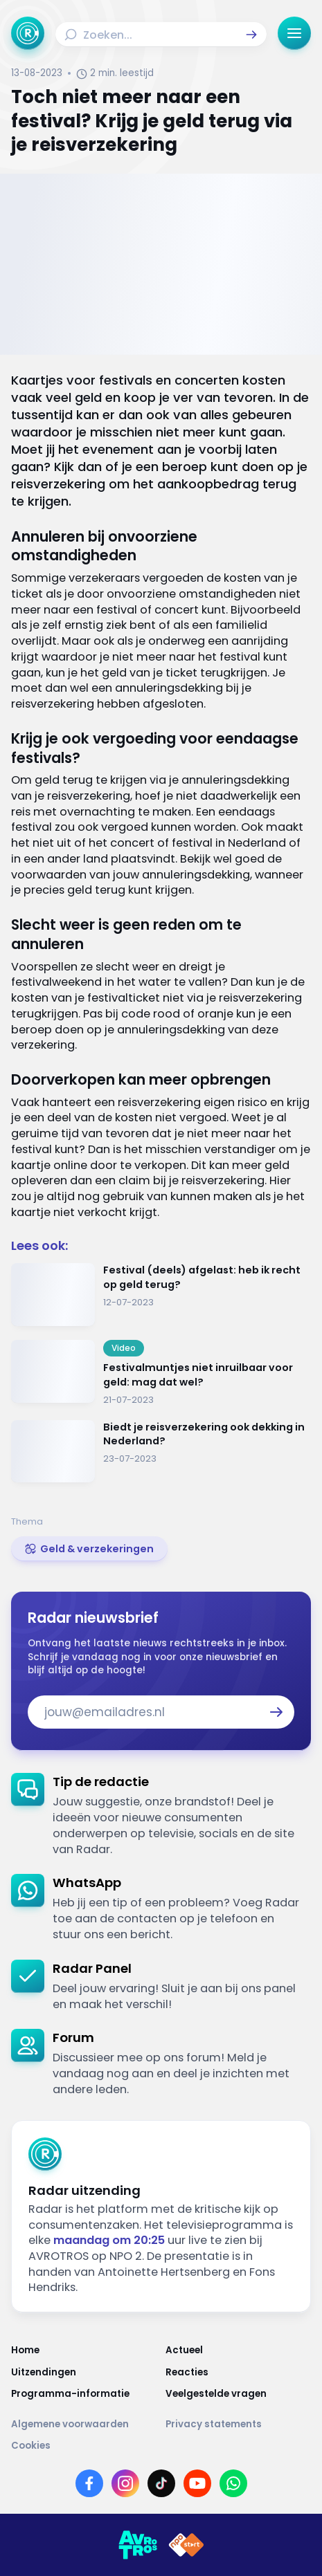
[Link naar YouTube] (197, 2483)
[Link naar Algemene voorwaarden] (84, 2424)
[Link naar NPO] (186, 2544)
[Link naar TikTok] (161, 2483)
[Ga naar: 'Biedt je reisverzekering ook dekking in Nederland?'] (161, 1451)
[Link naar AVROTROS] (137, 2544)
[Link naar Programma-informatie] (84, 2394)
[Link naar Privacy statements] (239, 2424)
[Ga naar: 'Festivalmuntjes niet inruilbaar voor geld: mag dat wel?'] (161, 1373)
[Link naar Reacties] (239, 2373)
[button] (251, 34)
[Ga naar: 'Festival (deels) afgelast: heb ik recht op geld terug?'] (161, 1294)
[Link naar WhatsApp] (233, 2483)
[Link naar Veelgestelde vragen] (239, 2394)
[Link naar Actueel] (239, 2350)
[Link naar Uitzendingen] (84, 2373)
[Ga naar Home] (27, 33)
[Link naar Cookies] (161, 2446)
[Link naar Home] (84, 2350)
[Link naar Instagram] (125, 2483)
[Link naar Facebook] (89, 2483)
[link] (89, 1548)
